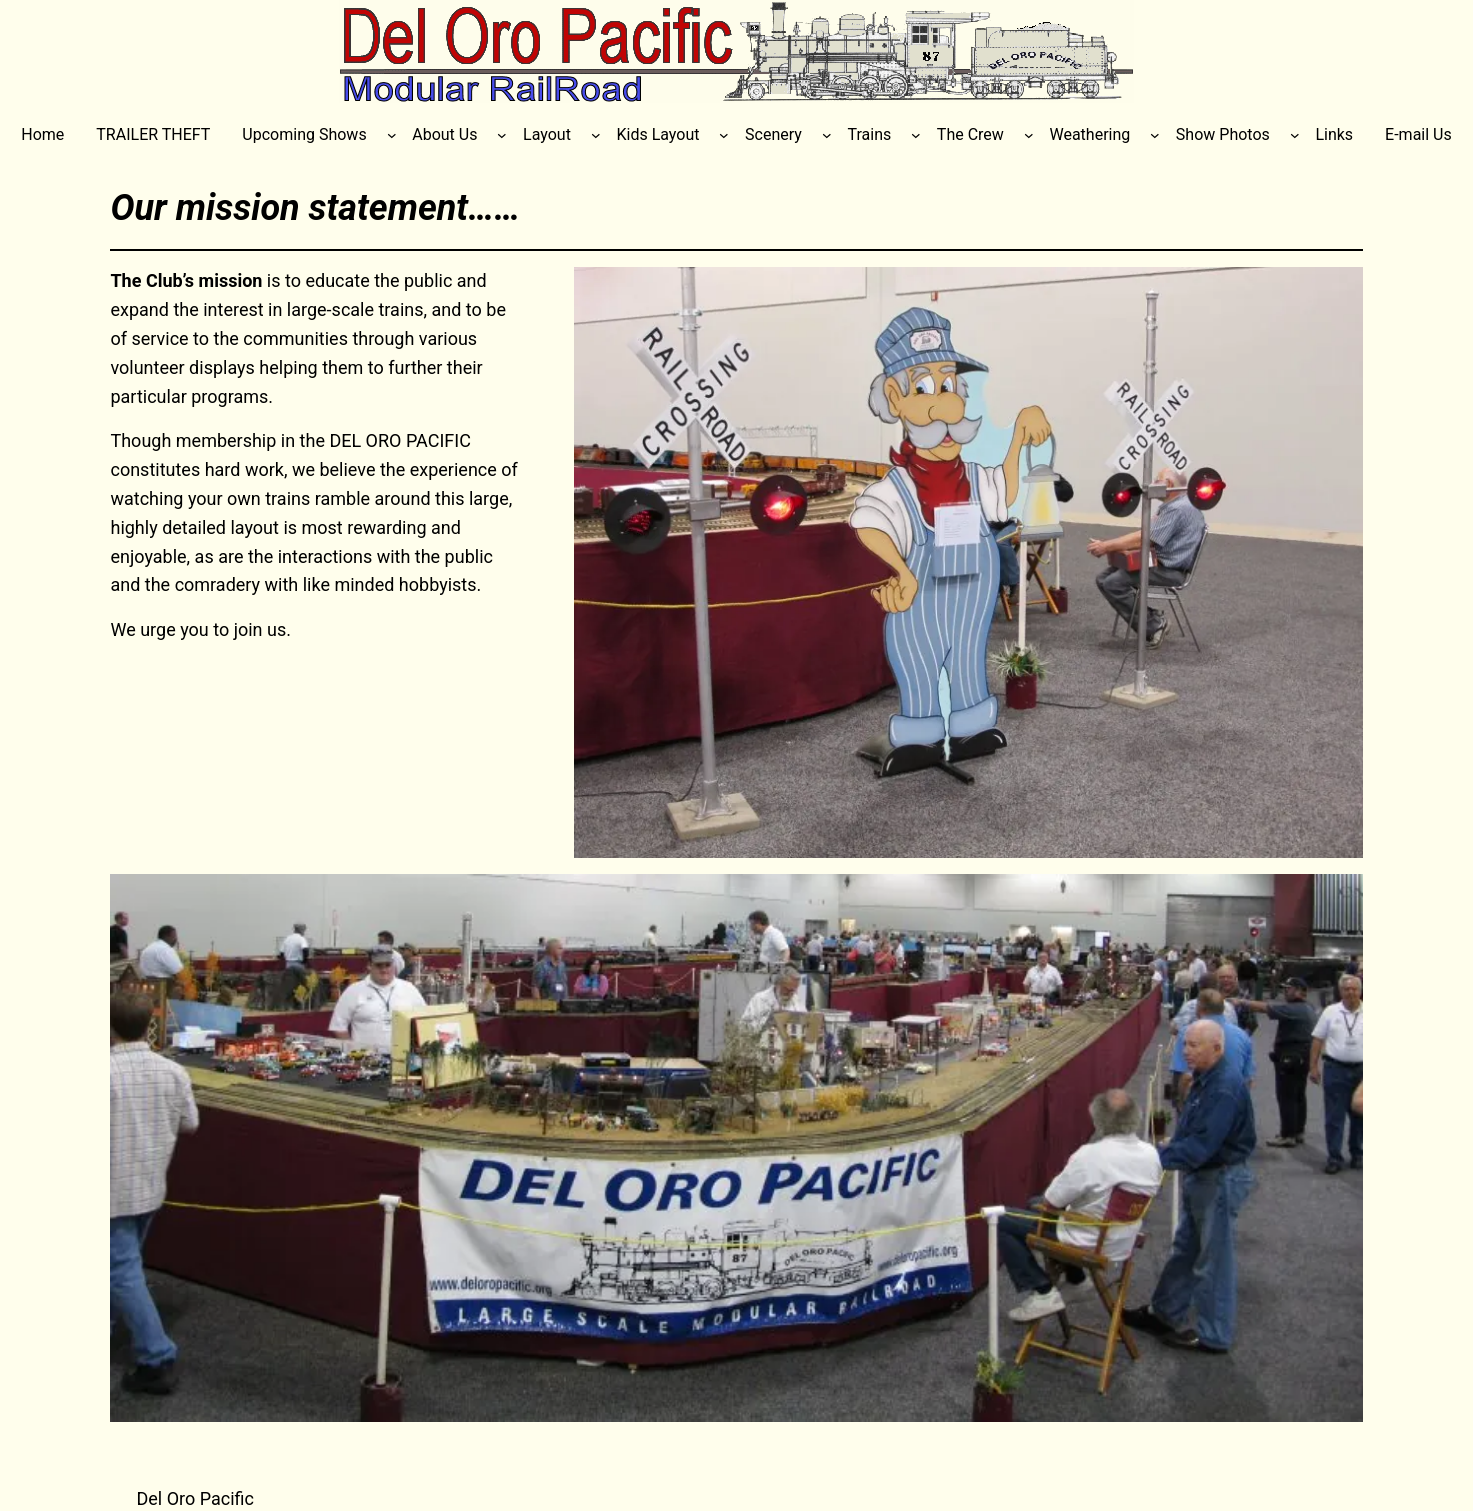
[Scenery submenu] (827, 135)
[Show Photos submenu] (1295, 135)
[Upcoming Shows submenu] (392, 135)
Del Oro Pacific (195, 1498)
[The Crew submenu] (1029, 135)
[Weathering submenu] (1155, 135)
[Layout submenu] (596, 135)
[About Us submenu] (502, 135)
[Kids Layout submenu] (724, 135)
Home (42, 134)
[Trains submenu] (916, 135)
